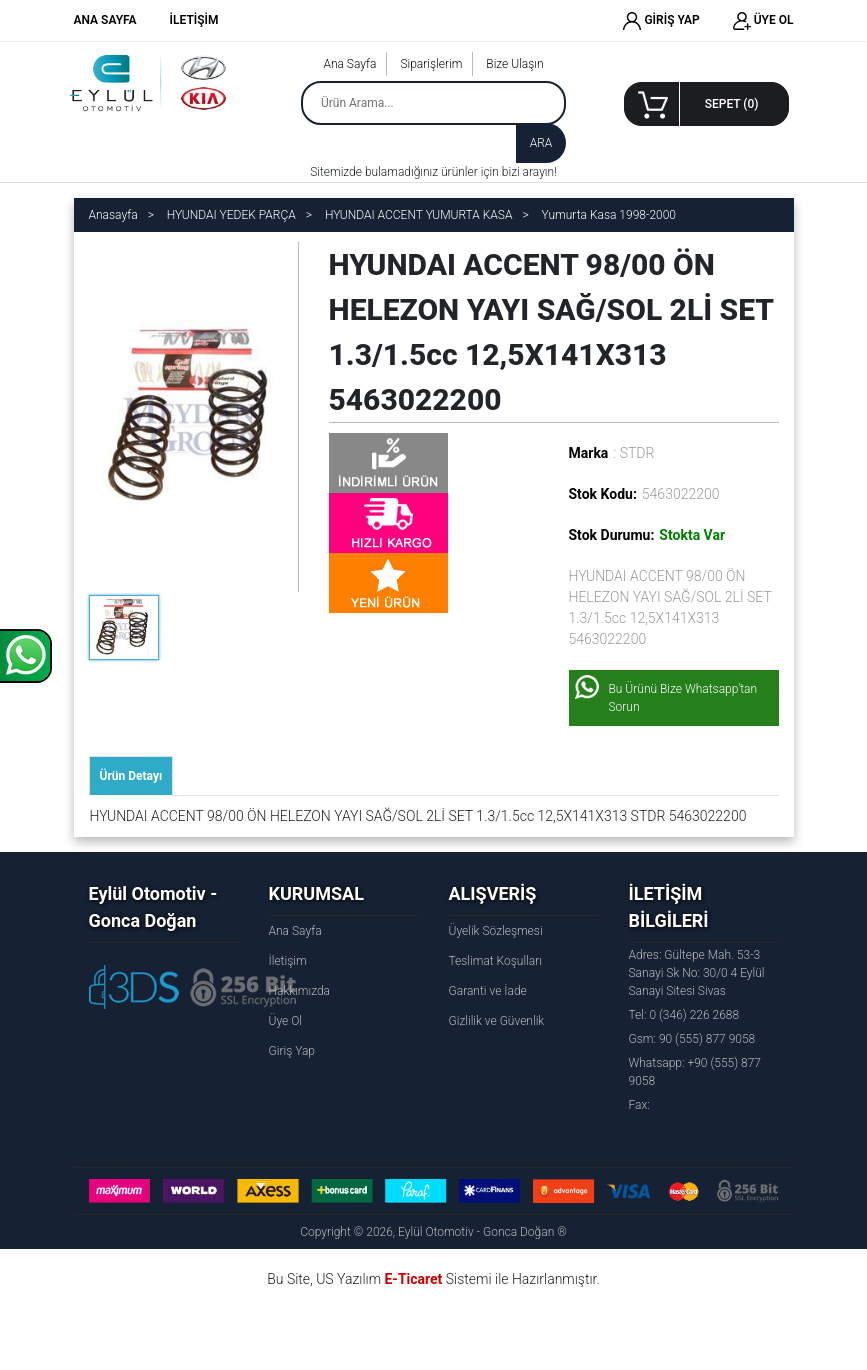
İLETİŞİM (194, 20)
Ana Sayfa (349, 64)
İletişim (288, 961)
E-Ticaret (413, 1279)
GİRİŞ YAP (661, 21)
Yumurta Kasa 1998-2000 (609, 215)
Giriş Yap (292, 1051)
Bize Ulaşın (514, 64)
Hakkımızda (300, 991)
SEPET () (732, 104)
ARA (541, 143)
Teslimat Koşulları (495, 961)
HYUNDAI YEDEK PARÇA (231, 215)
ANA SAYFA (105, 20)
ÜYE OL (763, 21)
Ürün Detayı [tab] (131, 776)
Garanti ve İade (488, 991)
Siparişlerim (431, 64)
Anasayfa (113, 215)
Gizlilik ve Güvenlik (497, 1021)
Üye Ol (285, 1021)
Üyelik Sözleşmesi (496, 931)
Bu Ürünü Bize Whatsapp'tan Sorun (683, 698)
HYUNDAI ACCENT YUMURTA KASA (419, 215)
